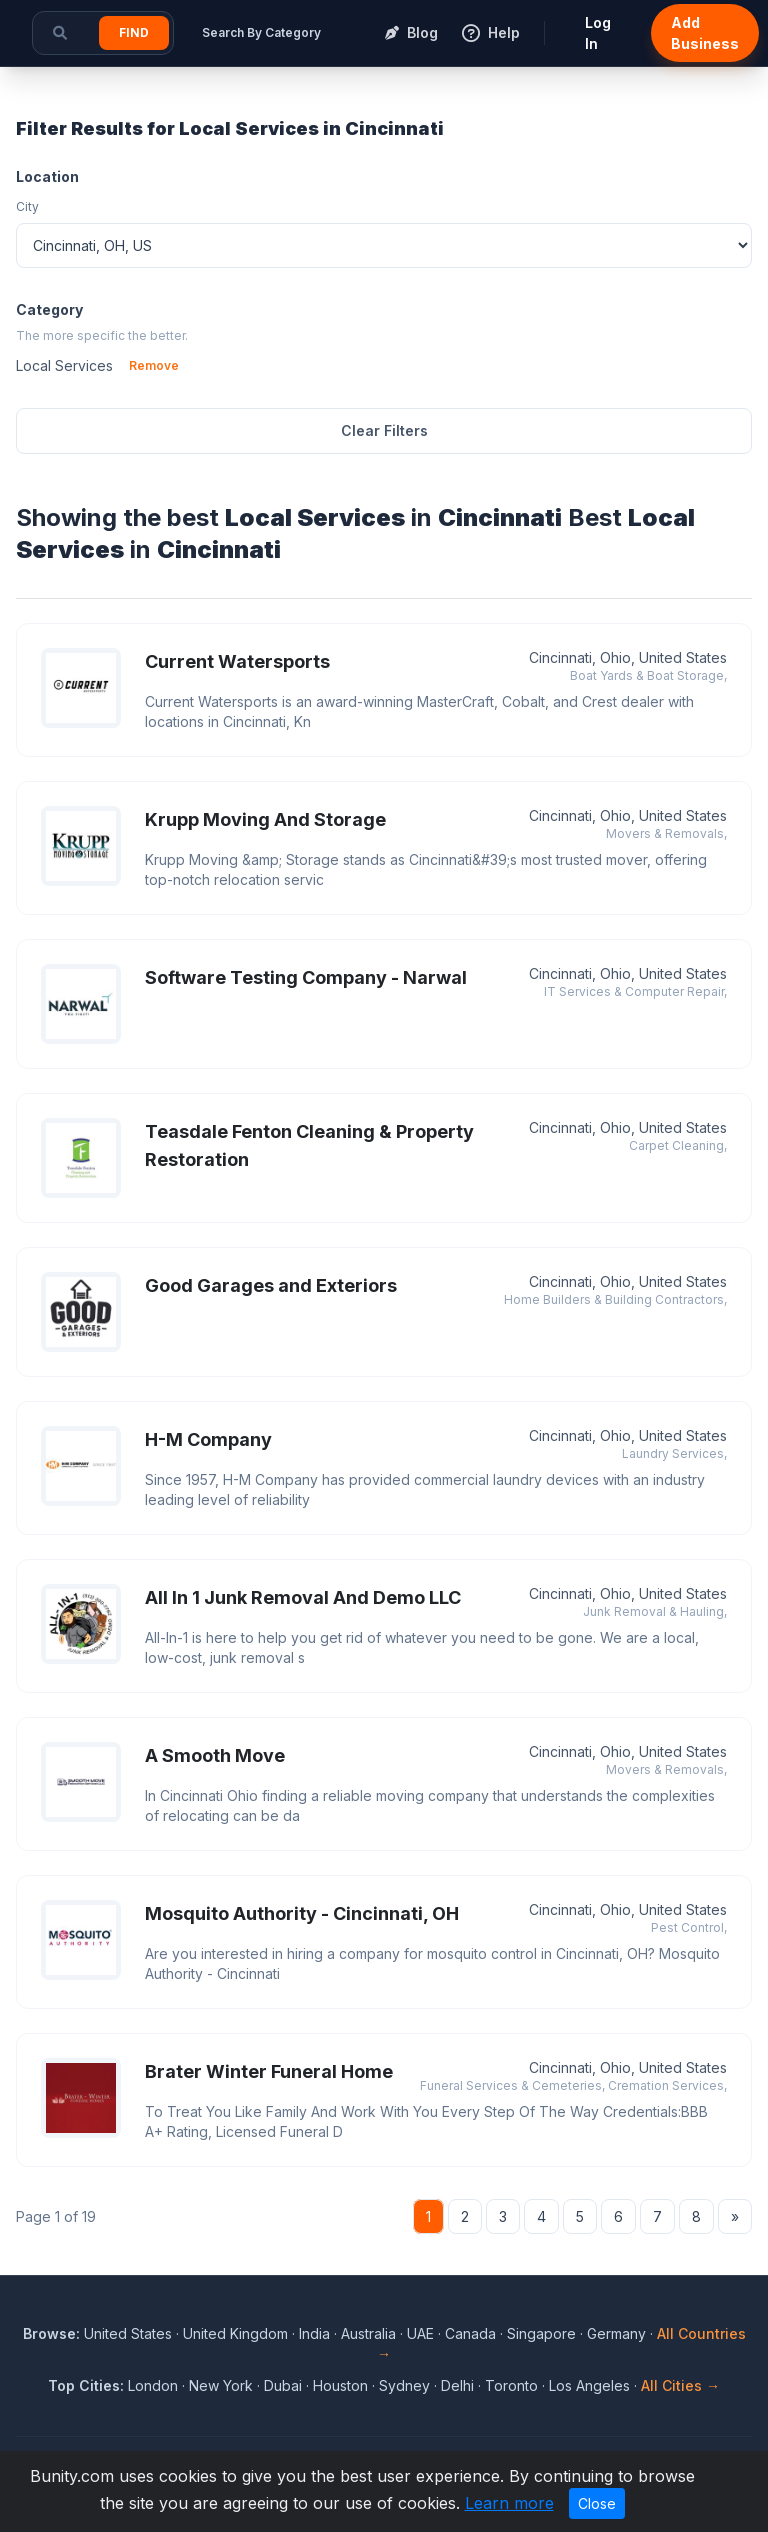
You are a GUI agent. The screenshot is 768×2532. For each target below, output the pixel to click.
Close (597, 2503)
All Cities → (680, 2385)
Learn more (509, 2503)
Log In (598, 33)
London (153, 2385)
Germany (616, 2333)
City (27, 206)
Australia (368, 2333)
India (314, 2333)
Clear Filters (384, 430)
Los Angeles (589, 2385)
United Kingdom (235, 2333)
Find (134, 32)
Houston (340, 2385)
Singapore (541, 2333)
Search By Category (261, 32)
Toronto (511, 2385)
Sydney (404, 2385)
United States (128, 2333)
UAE (420, 2333)
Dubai (283, 2385)
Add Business (705, 33)
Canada (470, 2333)
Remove (154, 365)
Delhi (457, 2385)
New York (221, 2385)
